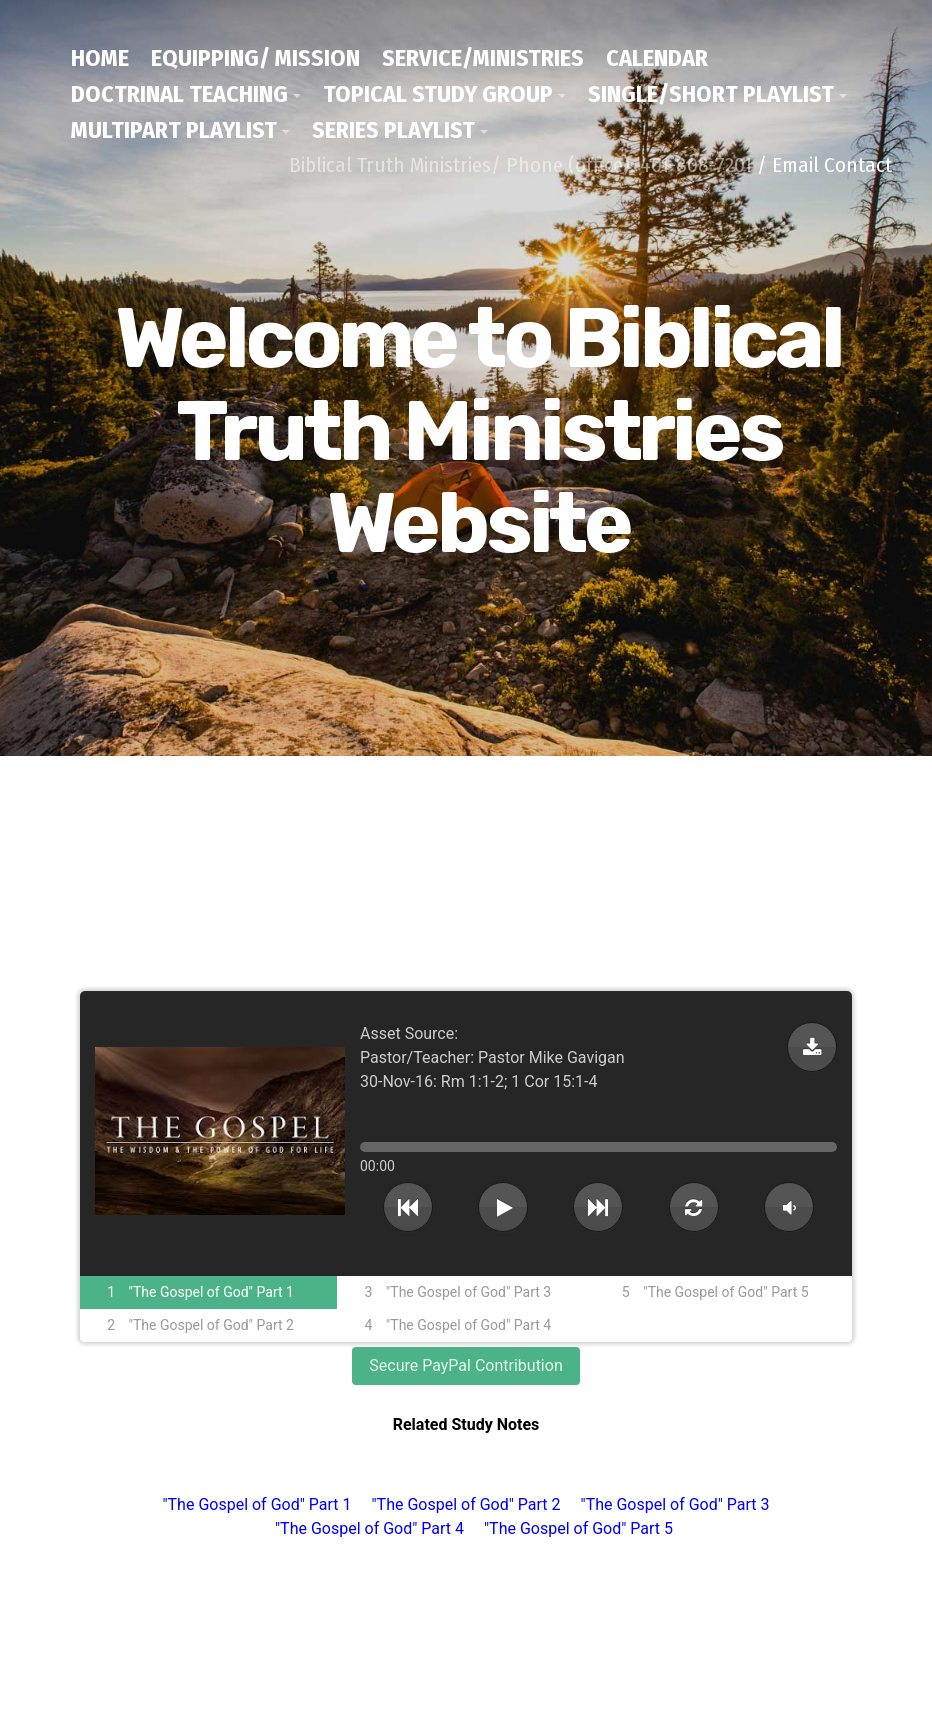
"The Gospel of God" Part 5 (578, 1528)
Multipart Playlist (174, 130)
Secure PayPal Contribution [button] (465, 1365)
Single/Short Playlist (711, 94)
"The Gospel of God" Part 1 (256, 1504)
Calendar (657, 58)
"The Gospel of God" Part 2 (465, 1504)
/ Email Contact (824, 165)
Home (100, 58)
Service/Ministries (483, 58)
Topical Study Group (438, 94)
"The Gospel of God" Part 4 (369, 1528)
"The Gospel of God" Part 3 (675, 1504)
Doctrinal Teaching (179, 94)
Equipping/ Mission (255, 58)
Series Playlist (393, 130)
